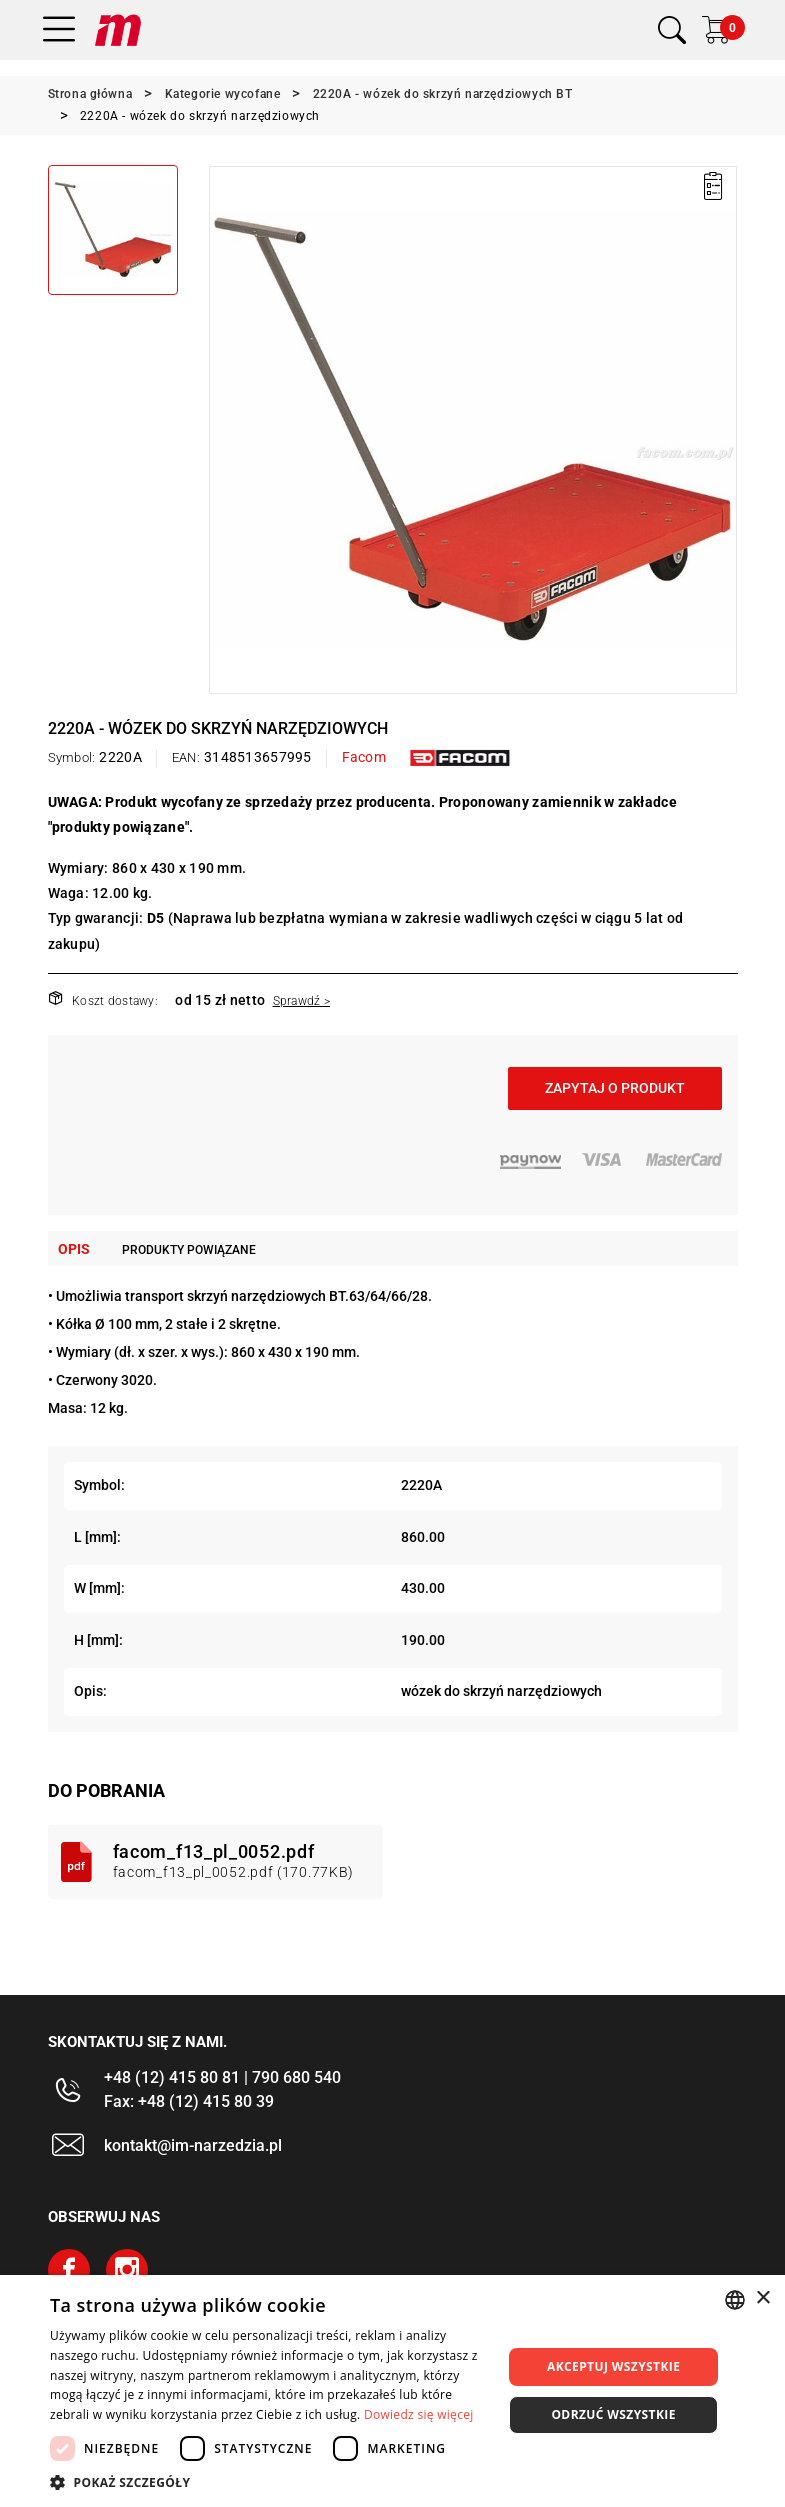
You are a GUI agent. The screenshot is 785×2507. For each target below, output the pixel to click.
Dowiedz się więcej (419, 2414)
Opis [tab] (74, 1249)
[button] (269, 2482)
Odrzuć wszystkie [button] (613, 2414)
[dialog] (392, 2391)
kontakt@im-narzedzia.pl (193, 2145)
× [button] (762, 2298)
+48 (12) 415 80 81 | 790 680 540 (222, 2077)
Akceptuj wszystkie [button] (613, 2366)
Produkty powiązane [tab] (189, 1250)
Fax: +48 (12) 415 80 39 (189, 2101)
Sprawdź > (302, 1001)
